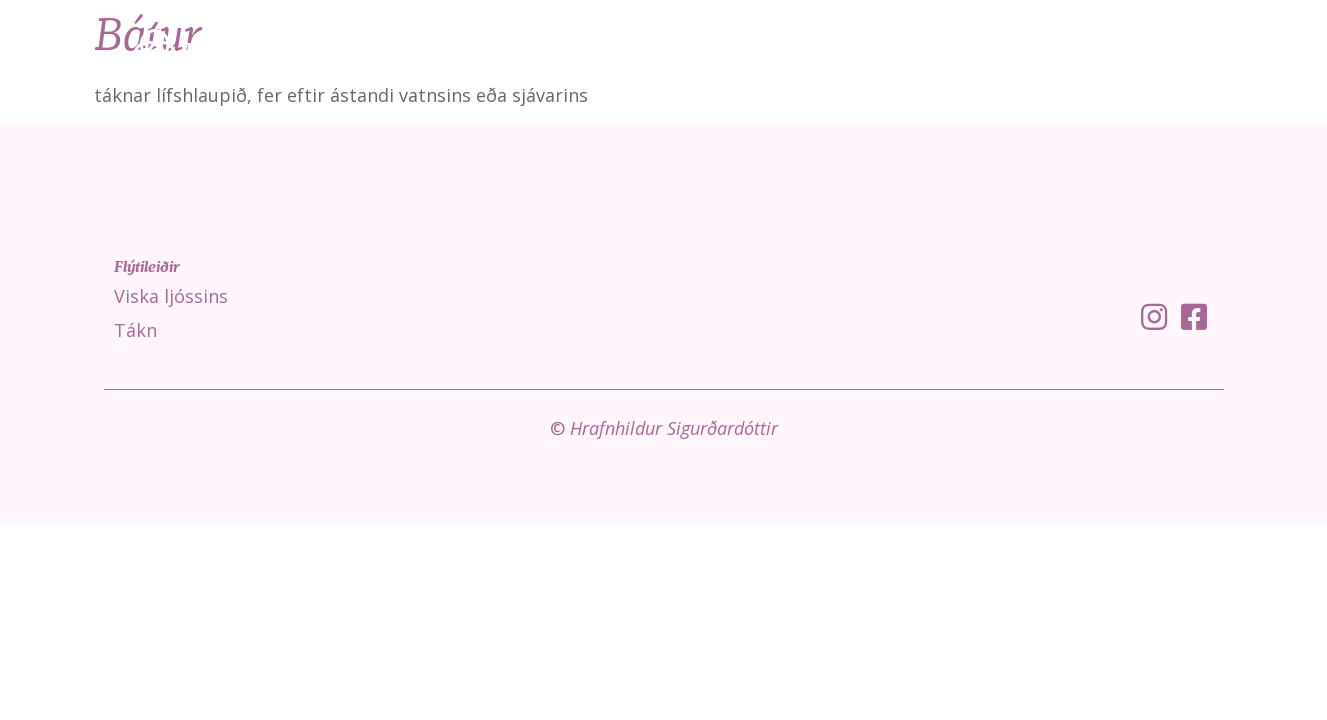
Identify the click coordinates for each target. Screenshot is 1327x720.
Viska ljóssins (941, 50)
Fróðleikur (1143, 50)
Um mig (1252, 50)
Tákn (1044, 50)
